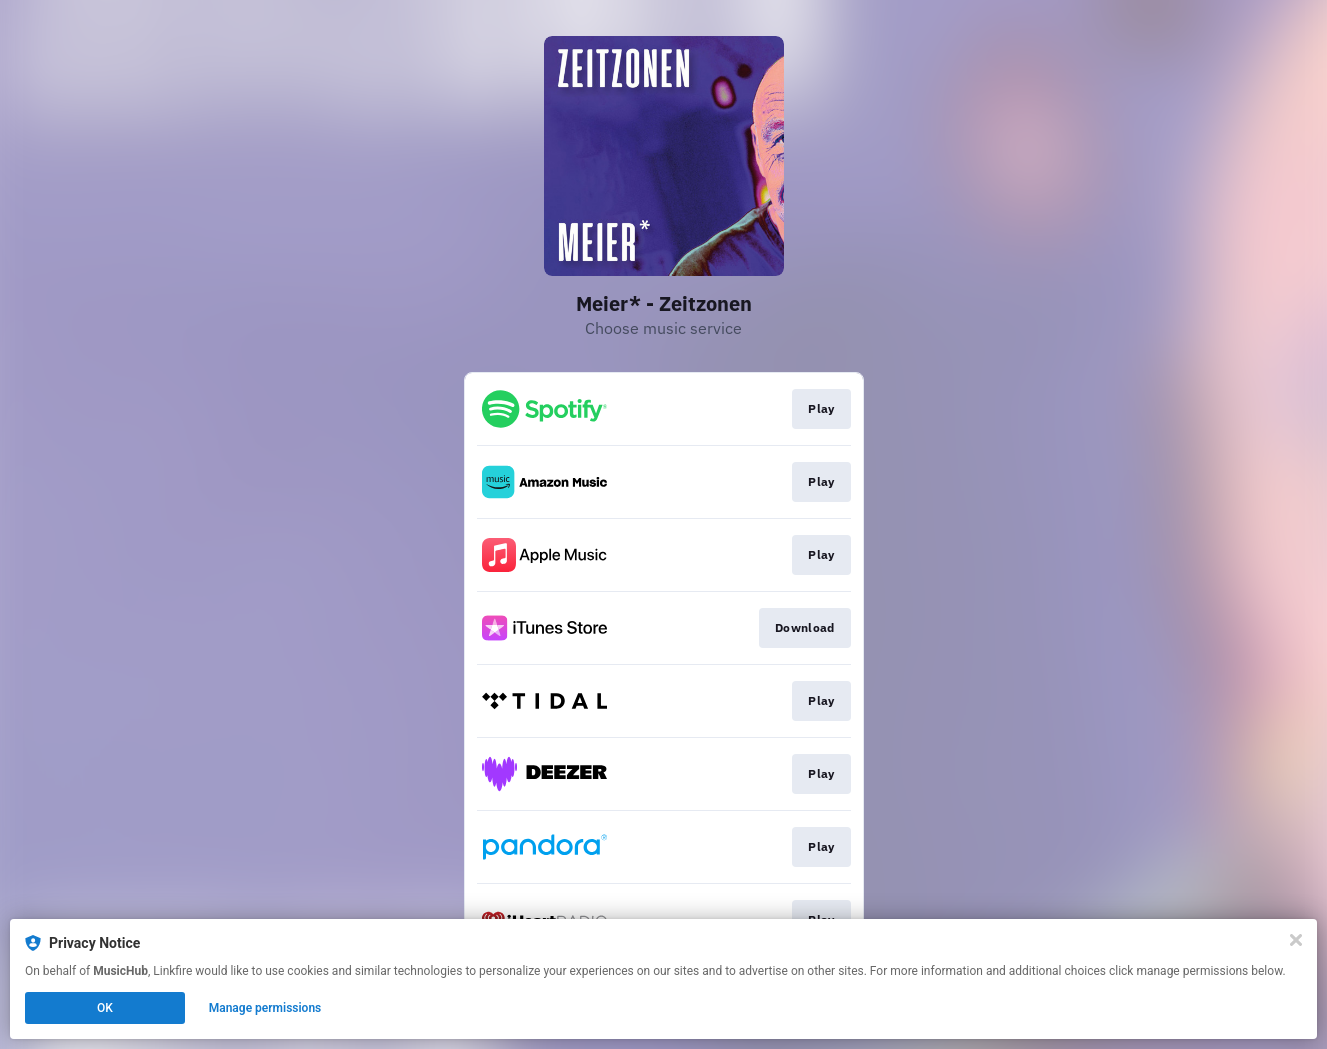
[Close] (1296, 940)
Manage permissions (265, 1008)
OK (105, 1008)
